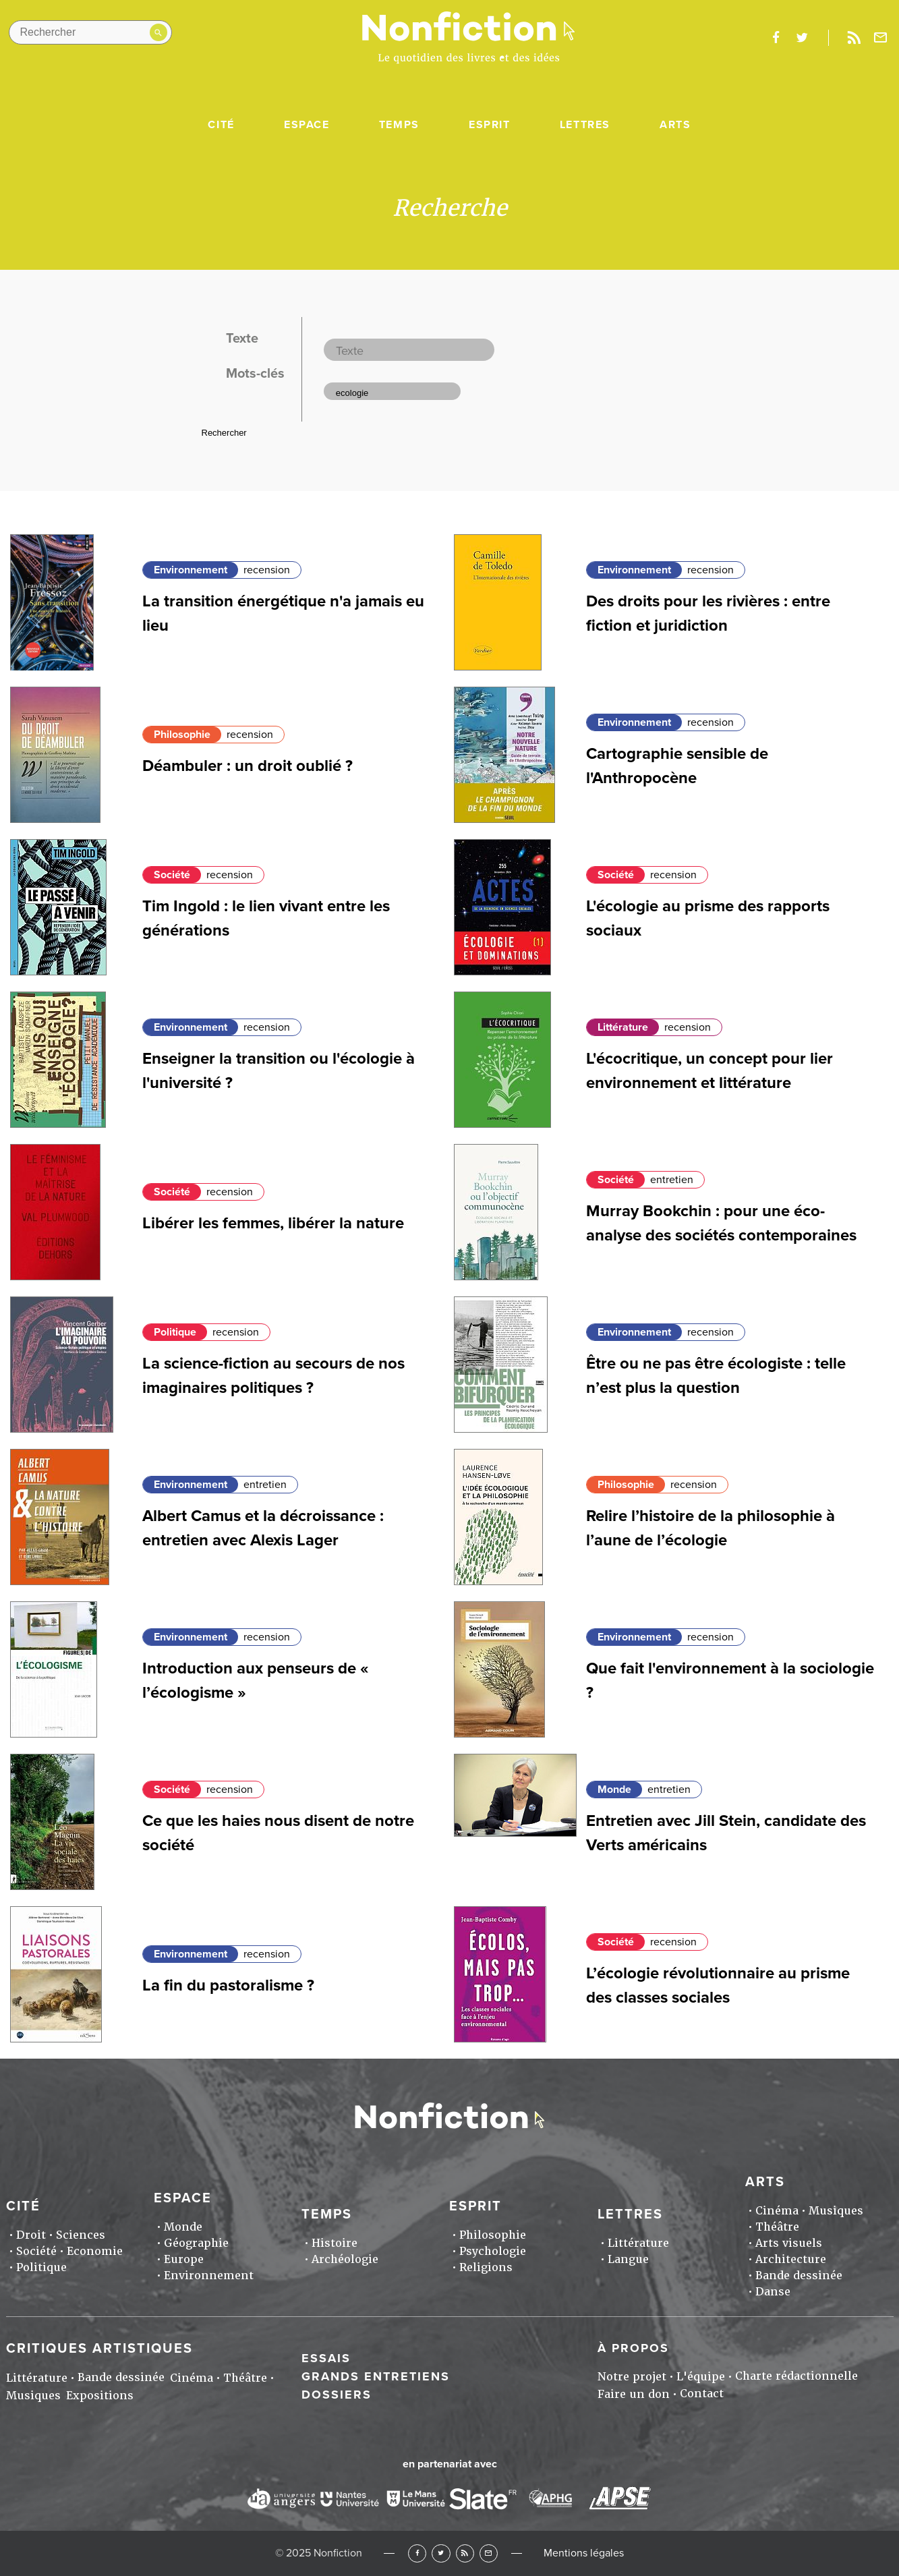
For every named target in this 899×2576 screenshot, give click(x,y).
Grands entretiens (375, 2376)
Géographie (196, 2243)
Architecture (790, 2259)
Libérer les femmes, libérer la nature (273, 1223)
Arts (675, 125)
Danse (772, 2292)
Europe (184, 2259)
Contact (702, 2393)
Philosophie (182, 734)
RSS (465, 2553)
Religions (486, 2267)
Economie (95, 2251)
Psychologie (492, 2251)
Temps (399, 125)
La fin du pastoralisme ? (228, 1985)
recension (266, 570)
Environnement (190, 570)
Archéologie (345, 2259)
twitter (802, 38)
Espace (307, 125)
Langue (628, 2259)
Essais (326, 2358)
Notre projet (632, 2377)
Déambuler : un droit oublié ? (247, 766)
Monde (614, 1789)
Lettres (585, 125)
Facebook (417, 2553)
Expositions (100, 2395)
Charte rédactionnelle (796, 2376)
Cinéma (777, 2211)
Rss (854, 38)
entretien (671, 1179)
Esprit (490, 125)
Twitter (441, 2553)
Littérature (623, 1027)
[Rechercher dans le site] (90, 32)
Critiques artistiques (99, 2349)
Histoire (334, 2243)
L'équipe (700, 2377)
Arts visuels (788, 2243)
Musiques (836, 2211)
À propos (633, 2348)
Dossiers (336, 2394)
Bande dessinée (798, 2275)
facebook (776, 38)
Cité (221, 125)
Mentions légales (584, 2553)
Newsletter (880, 38)
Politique (175, 1332)
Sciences (80, 2235)
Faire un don (634, 2394)
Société (172, 875)
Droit (31, 2235)
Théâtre (777, 2227)
